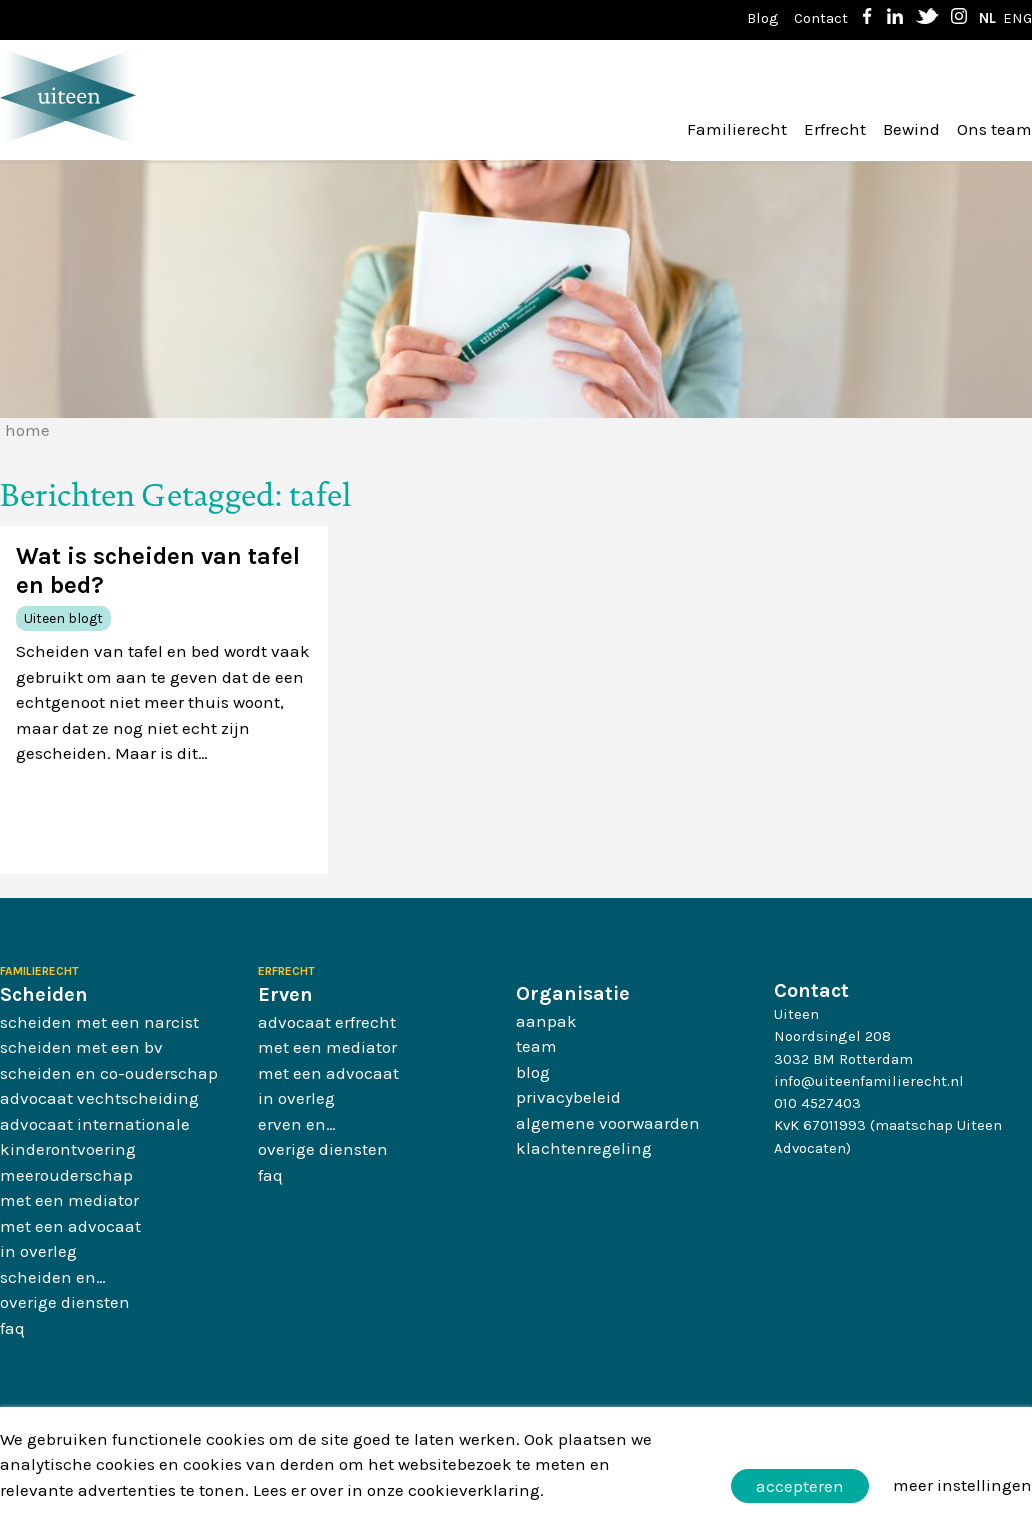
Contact (821, 18)
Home (27, 430)
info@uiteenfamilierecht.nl (869, 1081)
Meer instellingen (962, 1485)
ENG (1017, 18)
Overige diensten (65, 1302)
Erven (285, 994)
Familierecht (737, 129)
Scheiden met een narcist (99, 1022)
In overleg (38, 1251)
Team (536, 1046)
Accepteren (800, 1486)
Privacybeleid (568, 1097)
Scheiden (44, 994)
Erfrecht (835, 129)
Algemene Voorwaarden (608, 1123)
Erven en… (297, 1124)
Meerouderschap (66, 1175)
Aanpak (546, 1021)
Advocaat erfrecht (327, 1022)
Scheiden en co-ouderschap (109, 1073)
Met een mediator (69, 1200)
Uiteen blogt (63, 618)
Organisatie (573, 993)
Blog (763, 18)
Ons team (994, 129)
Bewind (911, 129)
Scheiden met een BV (81, 1047)
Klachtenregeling (584, 1148)
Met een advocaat (70, 1226)
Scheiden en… (53, 1277)
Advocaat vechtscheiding (99, 1098)
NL (987, 18)
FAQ (12, 1328)
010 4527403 (817, 1103)
